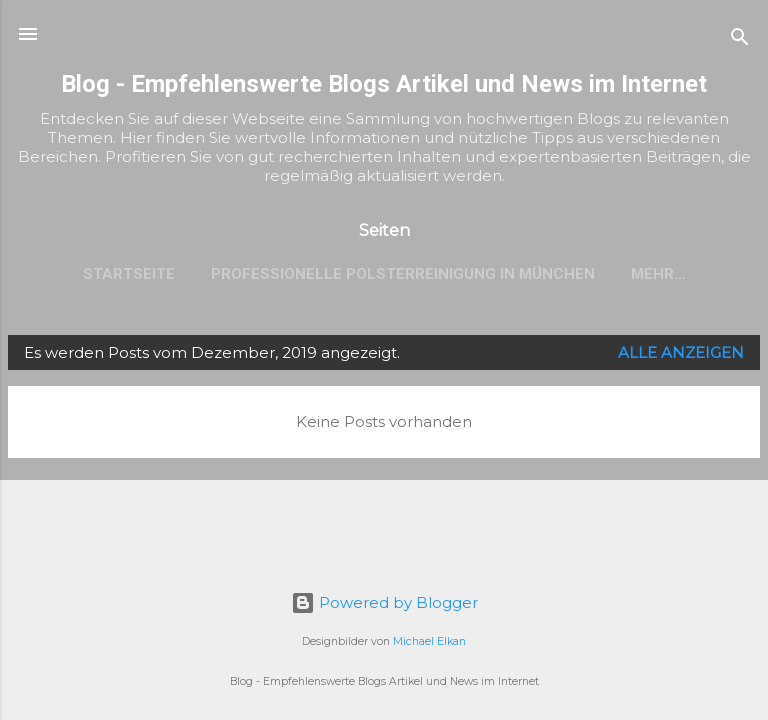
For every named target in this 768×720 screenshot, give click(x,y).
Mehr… (658, 274)
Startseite (129, 274)
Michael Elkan (429, 641)
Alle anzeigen (681, 352)
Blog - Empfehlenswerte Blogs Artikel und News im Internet (384, 84)
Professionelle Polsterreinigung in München (403, 274)
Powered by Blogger (384, 602)
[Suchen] (740, 40)
